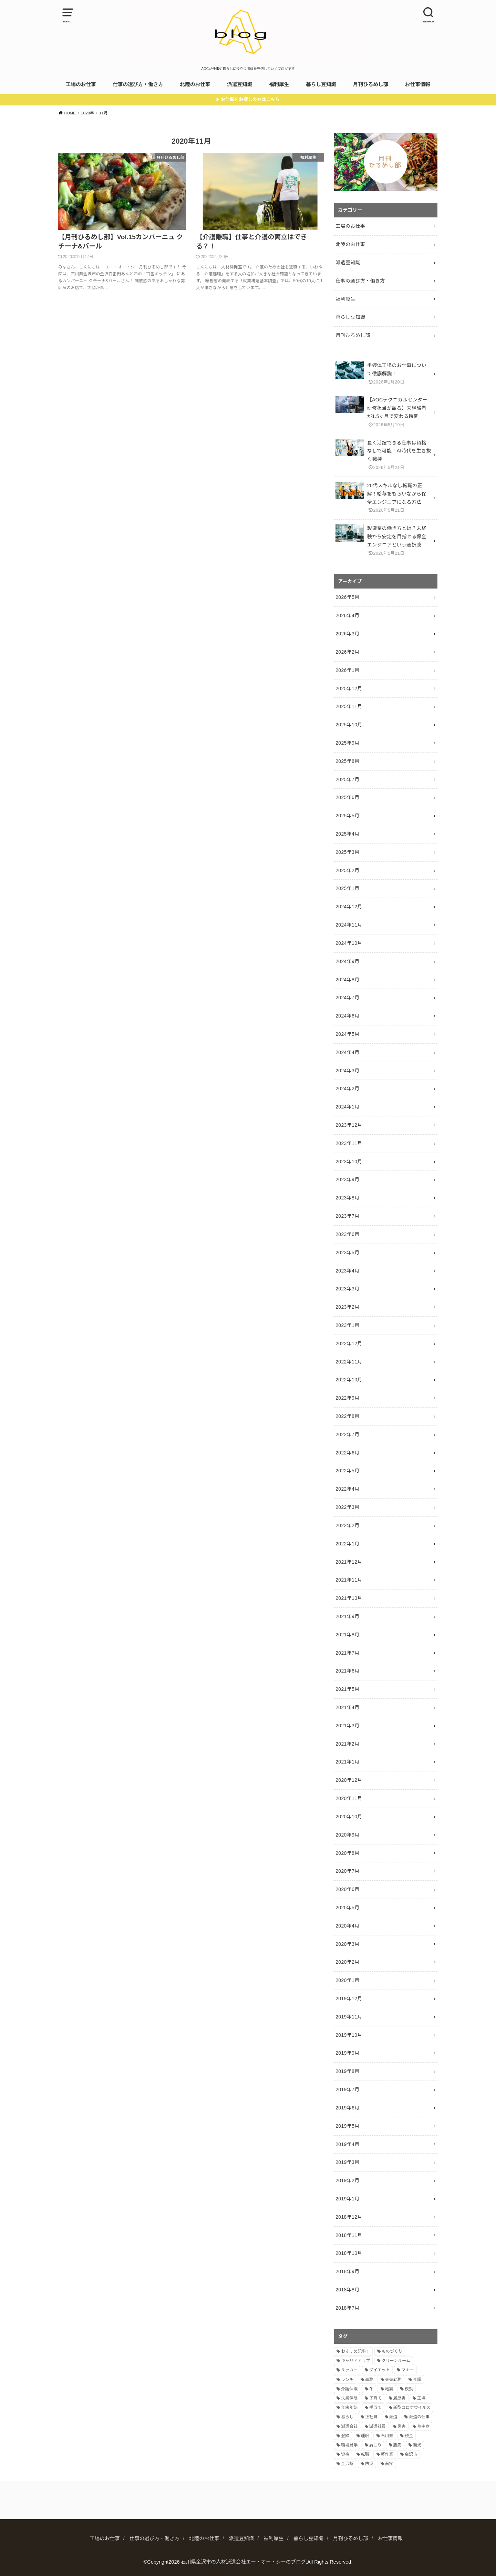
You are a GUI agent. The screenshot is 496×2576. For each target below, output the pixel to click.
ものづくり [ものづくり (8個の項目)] (392, 2351)
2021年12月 (348, 1562)
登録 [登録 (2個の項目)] (345, 2435)
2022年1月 (347, 1543)
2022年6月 (347, 1452)
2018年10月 (348, 2253)
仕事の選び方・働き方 (138, 84)
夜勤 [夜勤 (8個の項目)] (409, 2388)
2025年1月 (347, 888)
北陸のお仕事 (195, 84)
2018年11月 (348, 2235)
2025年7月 (347, 779)
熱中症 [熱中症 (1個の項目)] (423, 2426)
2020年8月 (347, 1853)
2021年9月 (347, 1616)
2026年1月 (347, 670)
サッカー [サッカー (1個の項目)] (349, 2370)
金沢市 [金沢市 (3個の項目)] (411, 2454)
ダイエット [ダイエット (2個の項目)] (379, 2370)
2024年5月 (347, 1034)
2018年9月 (347, 2271)
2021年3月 (347, 1725)
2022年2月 (347, 1525)
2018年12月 (348, 2217)
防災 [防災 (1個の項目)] (369, 2463)
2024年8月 (347, 979)
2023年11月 (348, 1143)
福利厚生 (279, 84)
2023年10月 (348, 1161)
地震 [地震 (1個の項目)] (389, 2388)
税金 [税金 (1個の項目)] (409, 2435)
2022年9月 (347, 1398)
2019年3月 (347, 2162)
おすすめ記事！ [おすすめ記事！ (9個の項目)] (355, 2351)
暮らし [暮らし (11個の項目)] (347, 2416)
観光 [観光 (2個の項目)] (417, 2445)
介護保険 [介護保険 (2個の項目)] (349, 2388)
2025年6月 (347, 797)
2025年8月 (347, 761)
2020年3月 (347, 1944)
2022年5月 (347, 1470)
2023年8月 (347, 1197)
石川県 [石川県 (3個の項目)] (387, 2435)
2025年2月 (347, 870)
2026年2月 (347, 652)
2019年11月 (348, 2017)
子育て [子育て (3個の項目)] (375, 2398)
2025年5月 (347, 815)
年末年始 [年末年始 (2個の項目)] (349, 2407)
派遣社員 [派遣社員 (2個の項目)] (377, 2426)
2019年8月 (347, 2071)
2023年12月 (348, 1125)
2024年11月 (348, 925)
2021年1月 (347, 1762)
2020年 (87, 113)
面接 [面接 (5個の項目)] (389, 2463)
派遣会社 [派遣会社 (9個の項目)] (349, 2426)
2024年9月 (347, 961)
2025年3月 (347, 852)
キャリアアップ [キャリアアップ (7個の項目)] (355, 2360)
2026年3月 (347, 633)
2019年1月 (347, 2198)
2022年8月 (347, 1416)
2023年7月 (347, 1216)
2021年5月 (347, 1689)
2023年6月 (347, 1234)
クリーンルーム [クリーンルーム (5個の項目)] (396, 2360)
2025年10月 (348, 724)
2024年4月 (347, 1052)
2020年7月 (347, 1871)
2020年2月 (347, 1962)
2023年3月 (347, 1288)
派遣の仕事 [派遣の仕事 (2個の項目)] (419, 2416)
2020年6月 (347, 1889)
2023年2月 (347, 1307)
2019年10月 (348, 2035)
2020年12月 (348, 1780)
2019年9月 (347, 2053)
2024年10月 (348, 943)
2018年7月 (347, 2308)
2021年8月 (347, 1634)
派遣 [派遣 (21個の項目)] (393, 2416)
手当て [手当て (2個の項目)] (375, 2407)
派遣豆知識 (239, 84)
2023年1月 (347, 1325)
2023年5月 (347, 1252)
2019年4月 (347, 2144)
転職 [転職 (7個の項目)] (365, 2454)
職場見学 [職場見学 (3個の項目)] (349, 2445)
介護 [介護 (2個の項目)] (417, 2379)
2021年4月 (347, 1707)
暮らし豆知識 (321, 84)
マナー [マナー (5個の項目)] (407, 2370)
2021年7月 (347, 1653)
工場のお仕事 (81, 84)
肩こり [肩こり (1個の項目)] (375, 2445)
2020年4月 (347, 1926)
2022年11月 (348, 1361)
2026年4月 (347, 615)
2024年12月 (348, 906)
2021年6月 (347, 1671)
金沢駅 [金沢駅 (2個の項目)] (347, 2463)
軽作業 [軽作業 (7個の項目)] (387, 2454)
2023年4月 (347, 1271)
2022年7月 (347, 1434)
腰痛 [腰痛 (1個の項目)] (397, 2445)
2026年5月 (347, 597)
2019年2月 (347, 2180)
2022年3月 (347, 1507)
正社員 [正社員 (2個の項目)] (371, 2416)
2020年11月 (348, 1798)
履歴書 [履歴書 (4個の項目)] (399, 2398)
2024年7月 (347, 997)
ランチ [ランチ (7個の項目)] (347, 2379)
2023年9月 (347, 1179)
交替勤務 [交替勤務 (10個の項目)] (393, 2379)
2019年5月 (347, 2126)
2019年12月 (348, 1998)
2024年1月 (347, 1107)
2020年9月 (347, 1835)
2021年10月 (348, 1598)
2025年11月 (348, 706)
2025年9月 (347, 743)
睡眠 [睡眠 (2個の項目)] (365, 2435)
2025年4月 (347, 834)
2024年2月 (347, 1088)
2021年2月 (347, 1744)
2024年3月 (347, 1070)
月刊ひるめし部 (371, 84)
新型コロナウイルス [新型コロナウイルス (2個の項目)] (412, 2407)
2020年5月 (347, 1907)
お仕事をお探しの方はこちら (249, 99)
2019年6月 (347, 2107)
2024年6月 (347, 1016)
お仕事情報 (417, 84)
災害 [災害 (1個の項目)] (401, 2426)
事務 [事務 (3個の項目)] (369, 2379)
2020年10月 (348, 1816)
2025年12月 (348, 688)
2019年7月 (347, 2089)
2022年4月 (347, 1489)
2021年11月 (348, 1580)
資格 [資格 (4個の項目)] (345, 2454)
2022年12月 (348, 1343)
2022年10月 (348, 1379)
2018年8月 (347, 2289)
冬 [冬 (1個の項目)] (371, 2388)
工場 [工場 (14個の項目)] (421, 2398)
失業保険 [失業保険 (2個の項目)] (349, 2398)
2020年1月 (347, 1980)
